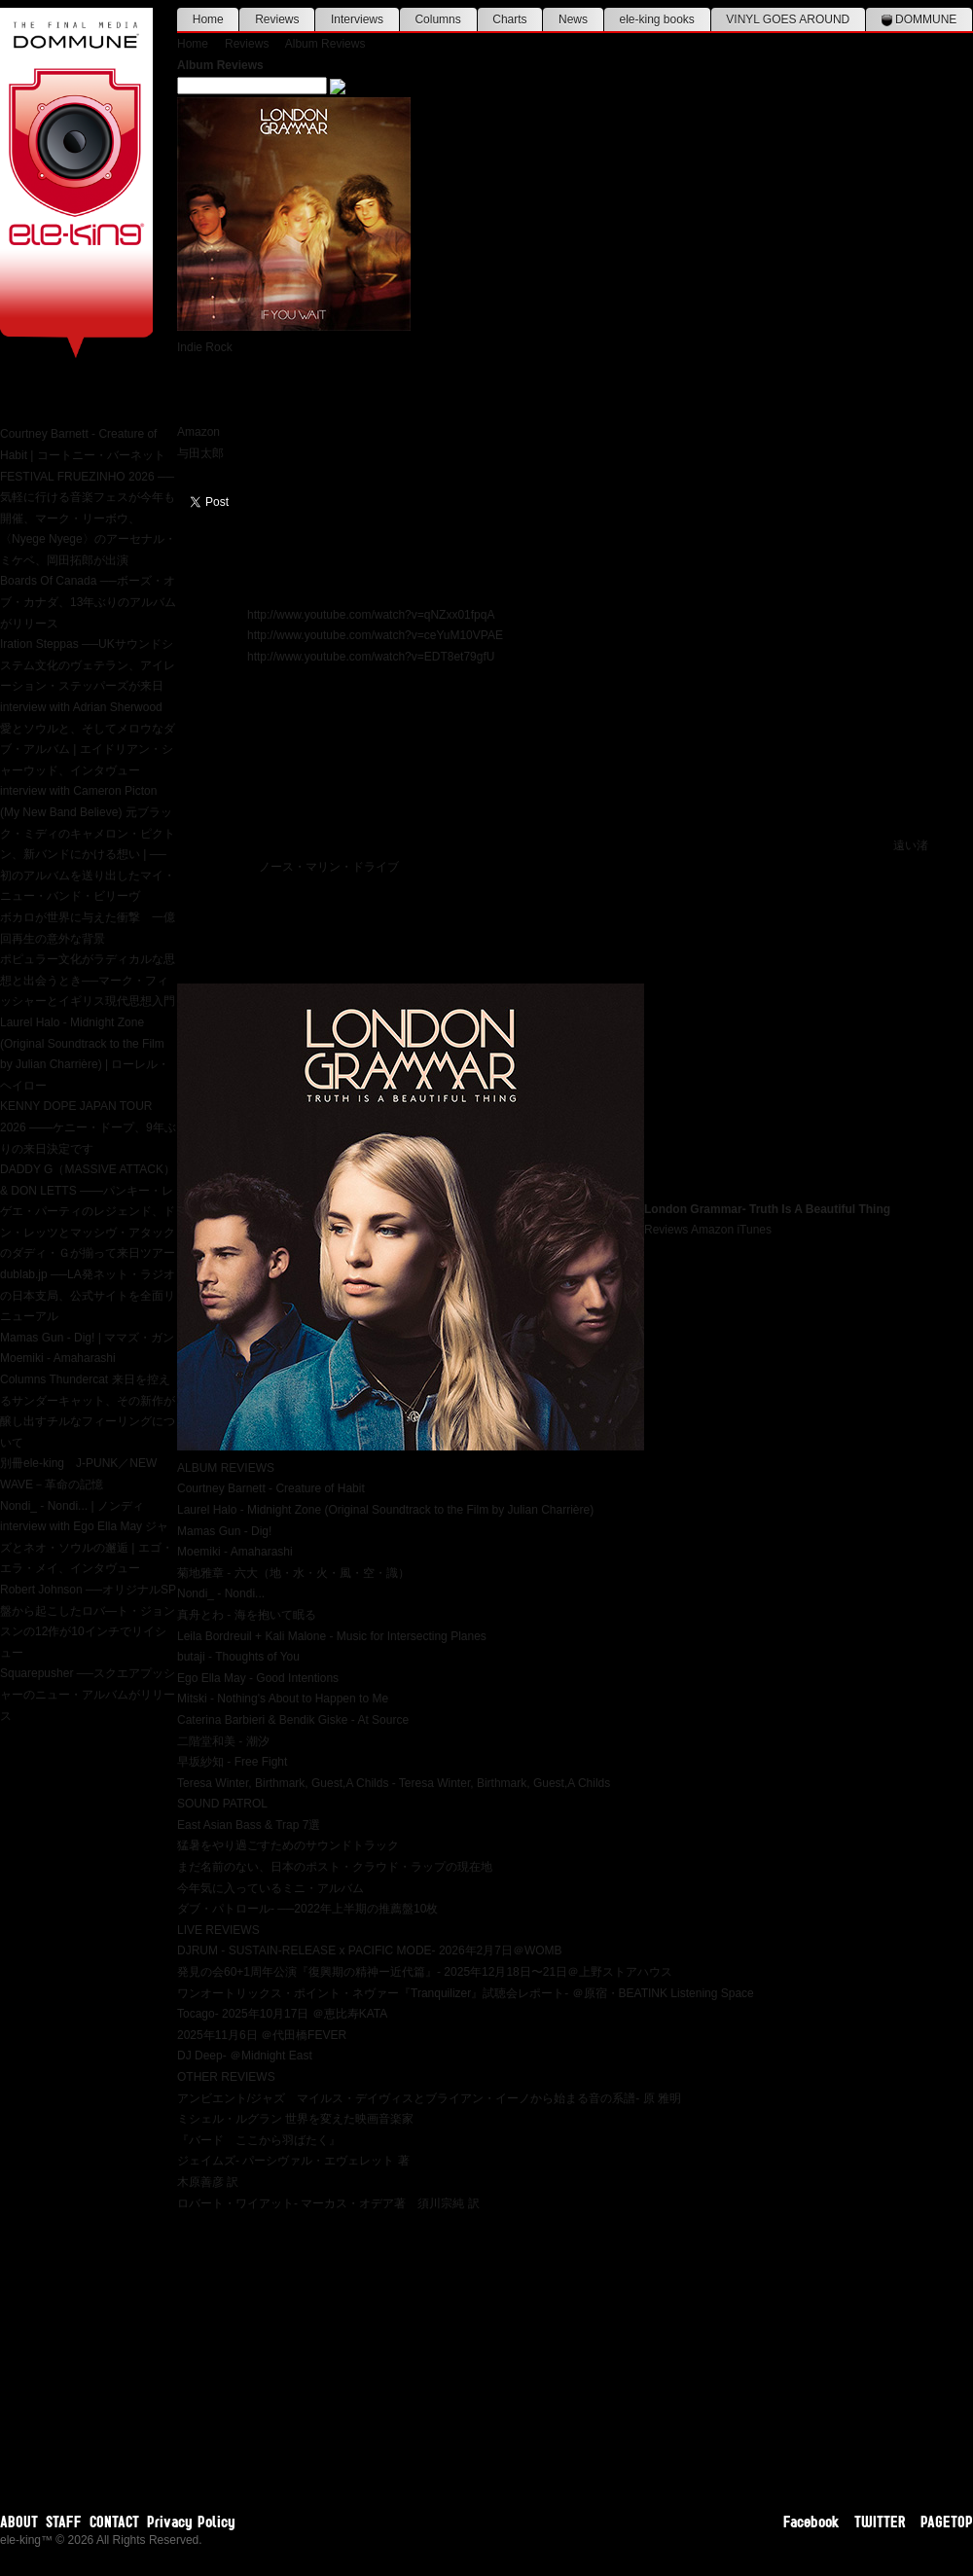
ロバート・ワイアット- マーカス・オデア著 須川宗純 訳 (328, 2203)
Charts (509, 19)
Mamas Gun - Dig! (224, 1531)
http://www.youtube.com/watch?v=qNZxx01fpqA (370, 615)
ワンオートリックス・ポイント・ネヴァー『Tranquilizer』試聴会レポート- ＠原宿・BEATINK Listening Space (465, 1993)
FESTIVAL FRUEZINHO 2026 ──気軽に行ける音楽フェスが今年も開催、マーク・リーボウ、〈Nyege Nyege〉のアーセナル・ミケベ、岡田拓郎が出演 (88, 518)
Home (208, 19)
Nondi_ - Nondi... (221, 1593)
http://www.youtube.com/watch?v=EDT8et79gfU (370, 656)
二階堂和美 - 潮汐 (223, 1741)
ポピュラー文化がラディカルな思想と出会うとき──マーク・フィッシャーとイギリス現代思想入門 (87, 980)
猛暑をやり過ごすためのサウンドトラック (288, 1845)
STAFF (64, 2521)
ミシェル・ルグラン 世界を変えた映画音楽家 (295, 2119)
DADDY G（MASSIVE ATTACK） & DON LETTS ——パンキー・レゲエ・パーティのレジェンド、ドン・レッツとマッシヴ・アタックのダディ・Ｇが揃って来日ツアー (87, 1211)
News (573, 19)
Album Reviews (325, 44)
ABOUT (19, 2521)
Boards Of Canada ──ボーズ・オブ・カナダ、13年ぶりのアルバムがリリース (88, 601)
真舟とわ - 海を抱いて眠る (246, 1615)
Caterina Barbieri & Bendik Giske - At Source (293, 1720)
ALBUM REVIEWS (225, 1468)
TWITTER (880, 2521)
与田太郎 (200, 453)
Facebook (811, 2521)
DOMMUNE (919, 19)
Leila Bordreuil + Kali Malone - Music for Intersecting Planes (331, 1636)
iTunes (754, 1229)
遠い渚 (910, 845)
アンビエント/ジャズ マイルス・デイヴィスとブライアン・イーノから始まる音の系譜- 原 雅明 (429, 2098)
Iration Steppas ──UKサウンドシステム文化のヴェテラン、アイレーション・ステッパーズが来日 (87, 665)
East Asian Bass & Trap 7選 (248, 1825)
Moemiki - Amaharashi (58, 1358)
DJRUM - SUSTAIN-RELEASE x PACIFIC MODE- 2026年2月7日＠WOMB (369, 1950)
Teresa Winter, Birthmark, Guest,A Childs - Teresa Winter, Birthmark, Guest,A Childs (393, 1783)
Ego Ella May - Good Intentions (258, 1678)
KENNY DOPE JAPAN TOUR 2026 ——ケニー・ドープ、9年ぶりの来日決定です (88, 1127)
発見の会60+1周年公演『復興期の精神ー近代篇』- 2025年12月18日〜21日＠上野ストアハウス (424, 1972)
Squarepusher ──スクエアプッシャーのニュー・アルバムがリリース (87, 1694)
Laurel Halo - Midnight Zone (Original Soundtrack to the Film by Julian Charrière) (385, 1510)
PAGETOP (946, 2521)
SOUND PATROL (222, 1803)
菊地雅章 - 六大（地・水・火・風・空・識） (293, 1573)
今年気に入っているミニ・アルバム (270, 1888)
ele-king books (656, 19)
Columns (437, 19)
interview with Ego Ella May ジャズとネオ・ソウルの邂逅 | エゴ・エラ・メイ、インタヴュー (86, 1547)
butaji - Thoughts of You (238, 1657)
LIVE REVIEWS (218, 1930)
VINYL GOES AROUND (787, 19)
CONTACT (114, 2521)
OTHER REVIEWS (226, 2077)
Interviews (357, 19)
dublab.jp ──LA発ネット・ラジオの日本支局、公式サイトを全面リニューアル (87, 1295)
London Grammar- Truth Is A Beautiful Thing (767, 1209)
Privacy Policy (191, 2521)
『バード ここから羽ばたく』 (259, 2140)
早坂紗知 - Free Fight (232, 1762)
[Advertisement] (575, 2350)
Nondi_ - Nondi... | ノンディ (72, 1506)
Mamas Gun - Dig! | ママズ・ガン (87, 1337)
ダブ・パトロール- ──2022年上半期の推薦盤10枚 (307, 1908)
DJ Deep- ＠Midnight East (244, 2055)
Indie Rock (205, 347)
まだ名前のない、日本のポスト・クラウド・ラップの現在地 (334, 1867)
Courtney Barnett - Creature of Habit (271, 1488)
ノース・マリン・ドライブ (329, 867)
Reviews (277, 19)
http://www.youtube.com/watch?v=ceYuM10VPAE (375, 635)
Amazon (198, 432)
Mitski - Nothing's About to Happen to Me (282, 1698)
